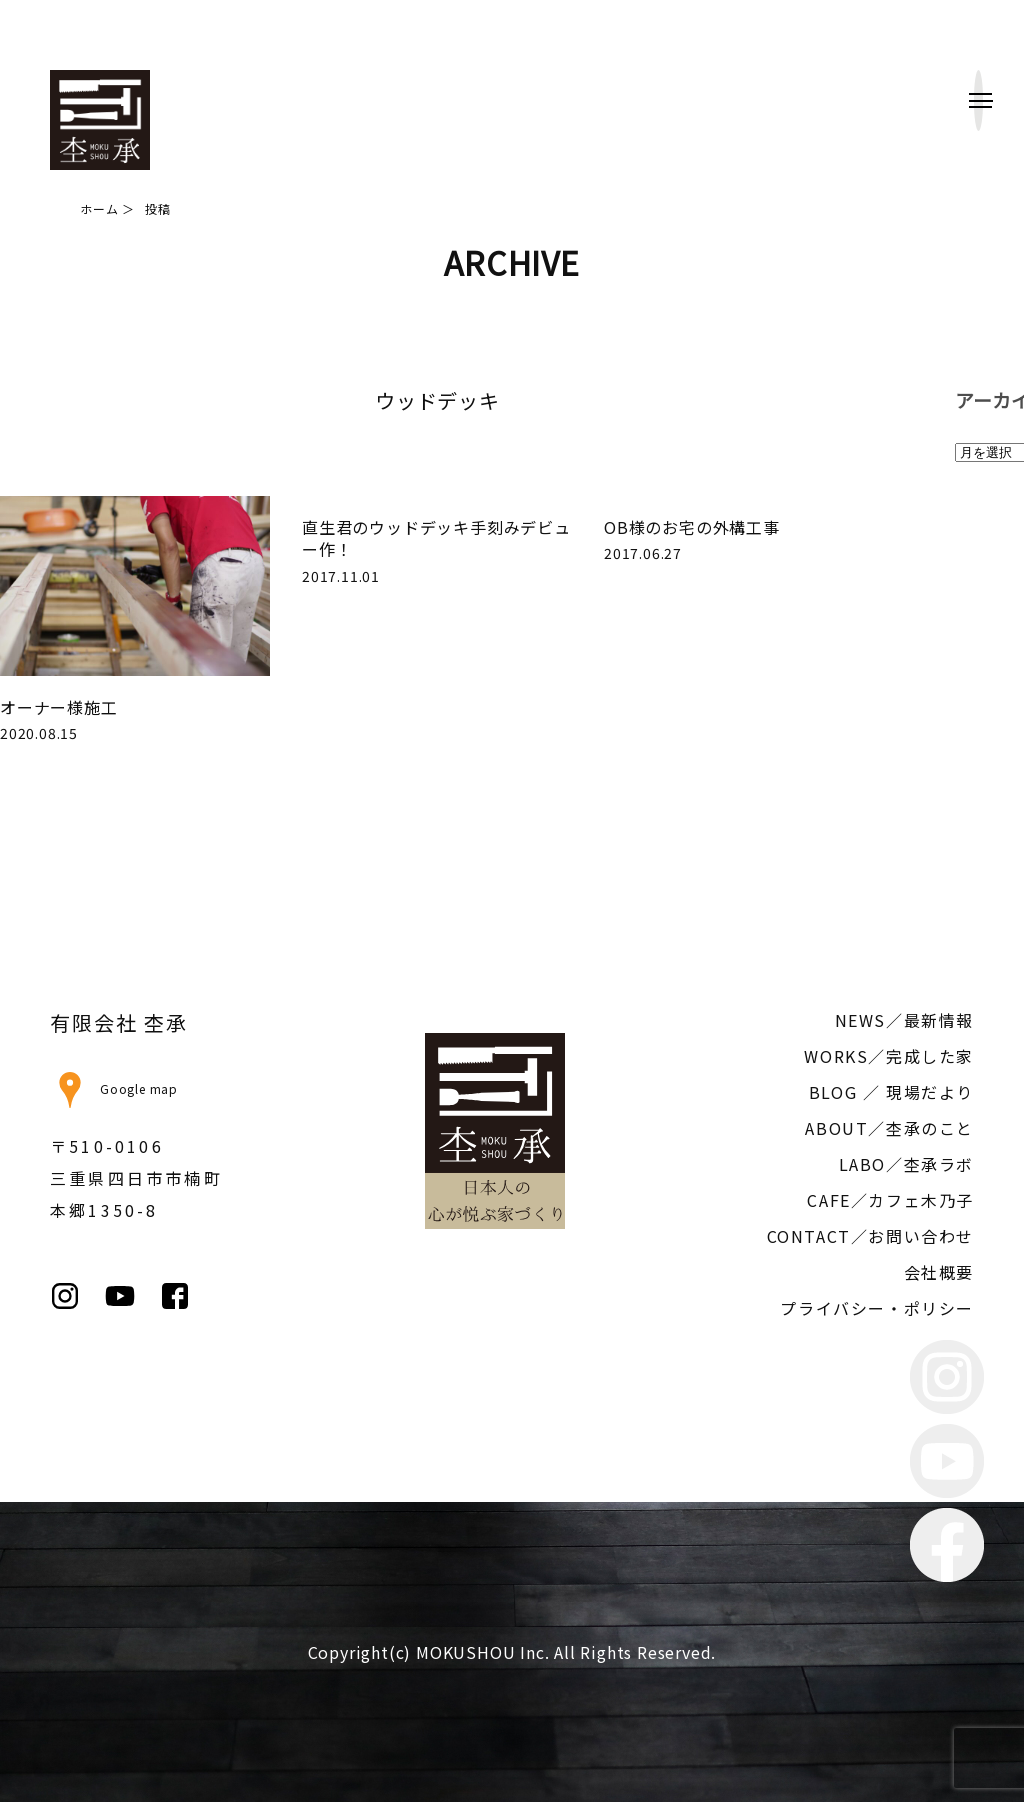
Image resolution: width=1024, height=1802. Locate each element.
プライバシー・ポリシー (877, 1308)
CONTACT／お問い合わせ (870, 1236)
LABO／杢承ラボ (906, 1164)
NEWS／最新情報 (904, 1020)
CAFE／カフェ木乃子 (890, 1200)
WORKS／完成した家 (889, 1056)
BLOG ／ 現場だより (891, 1092)
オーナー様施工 (59, 707)
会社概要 (939, 1272)
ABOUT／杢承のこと (889, 1128)
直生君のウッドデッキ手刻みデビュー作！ (436, 538)
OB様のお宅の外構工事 (692, 527)
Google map (114, 1088)
